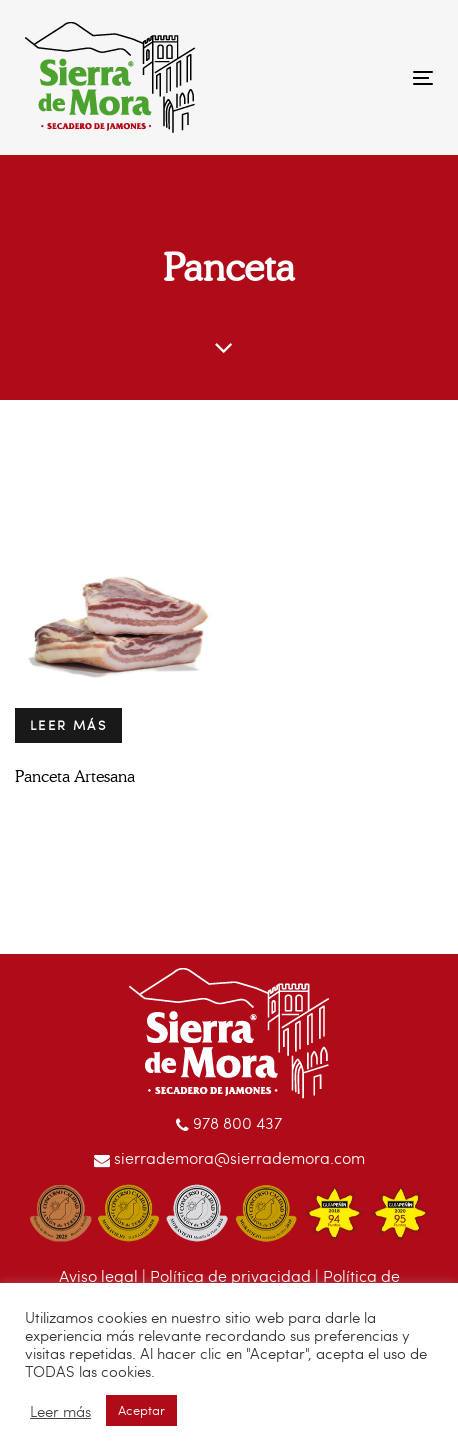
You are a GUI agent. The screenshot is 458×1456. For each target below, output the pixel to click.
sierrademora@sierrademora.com (229, 1157)
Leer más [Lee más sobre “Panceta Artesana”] (68, 725)
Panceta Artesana (75, 776)
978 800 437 (229, 1122)
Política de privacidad (230, 1275)
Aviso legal (98, 1275)
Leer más (60, 1411)
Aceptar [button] (141, 1410)
